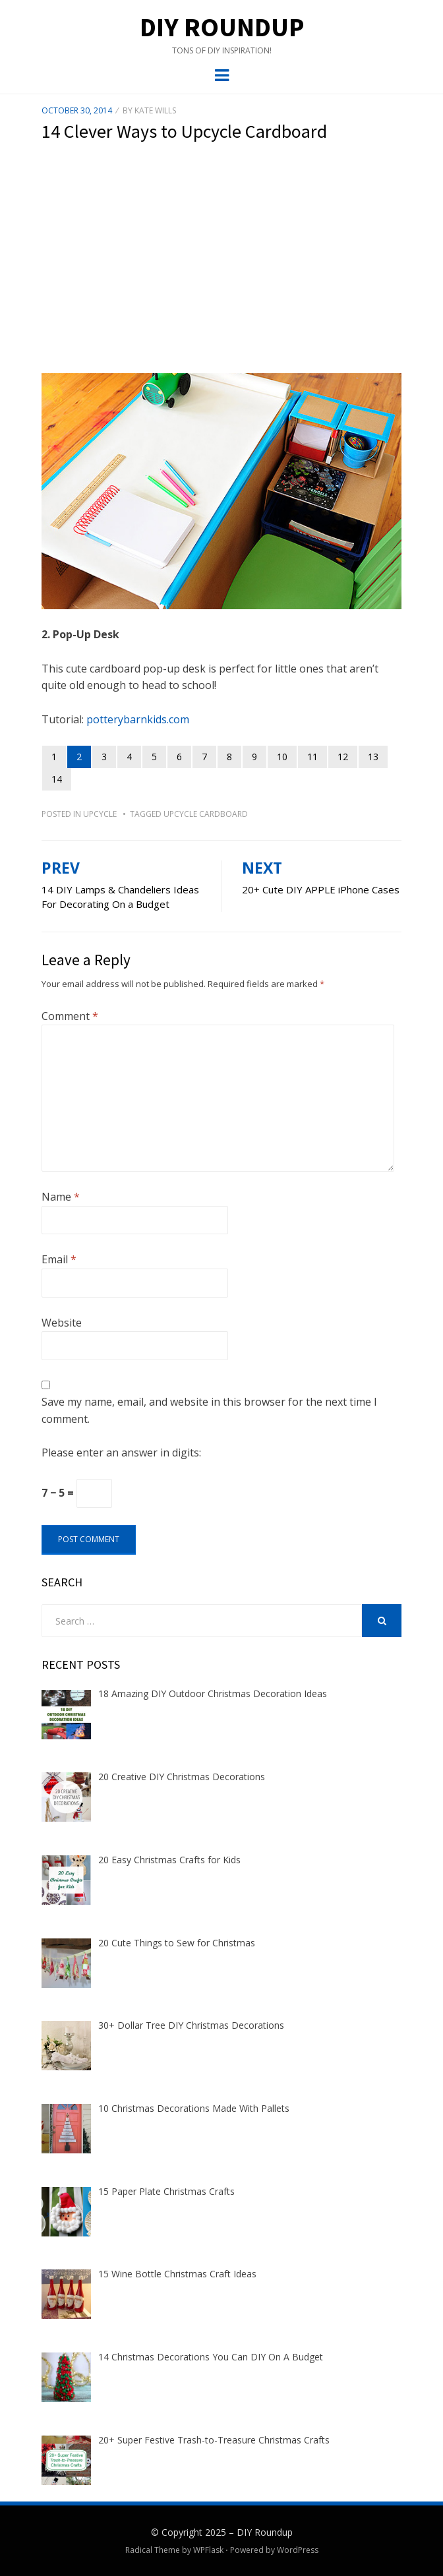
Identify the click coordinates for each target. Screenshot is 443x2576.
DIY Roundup (222, 27)
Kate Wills (155, 110)
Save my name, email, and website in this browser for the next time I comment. (209, 1410)
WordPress (297, 2550)
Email (59, 1259)
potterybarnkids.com (137, 719)
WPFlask (208, 2550)
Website (62, 1322)
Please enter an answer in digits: (121, 1452)
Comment (70, 1016)
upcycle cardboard (205, 814)
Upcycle (100, 814)
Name (61, 1196)
